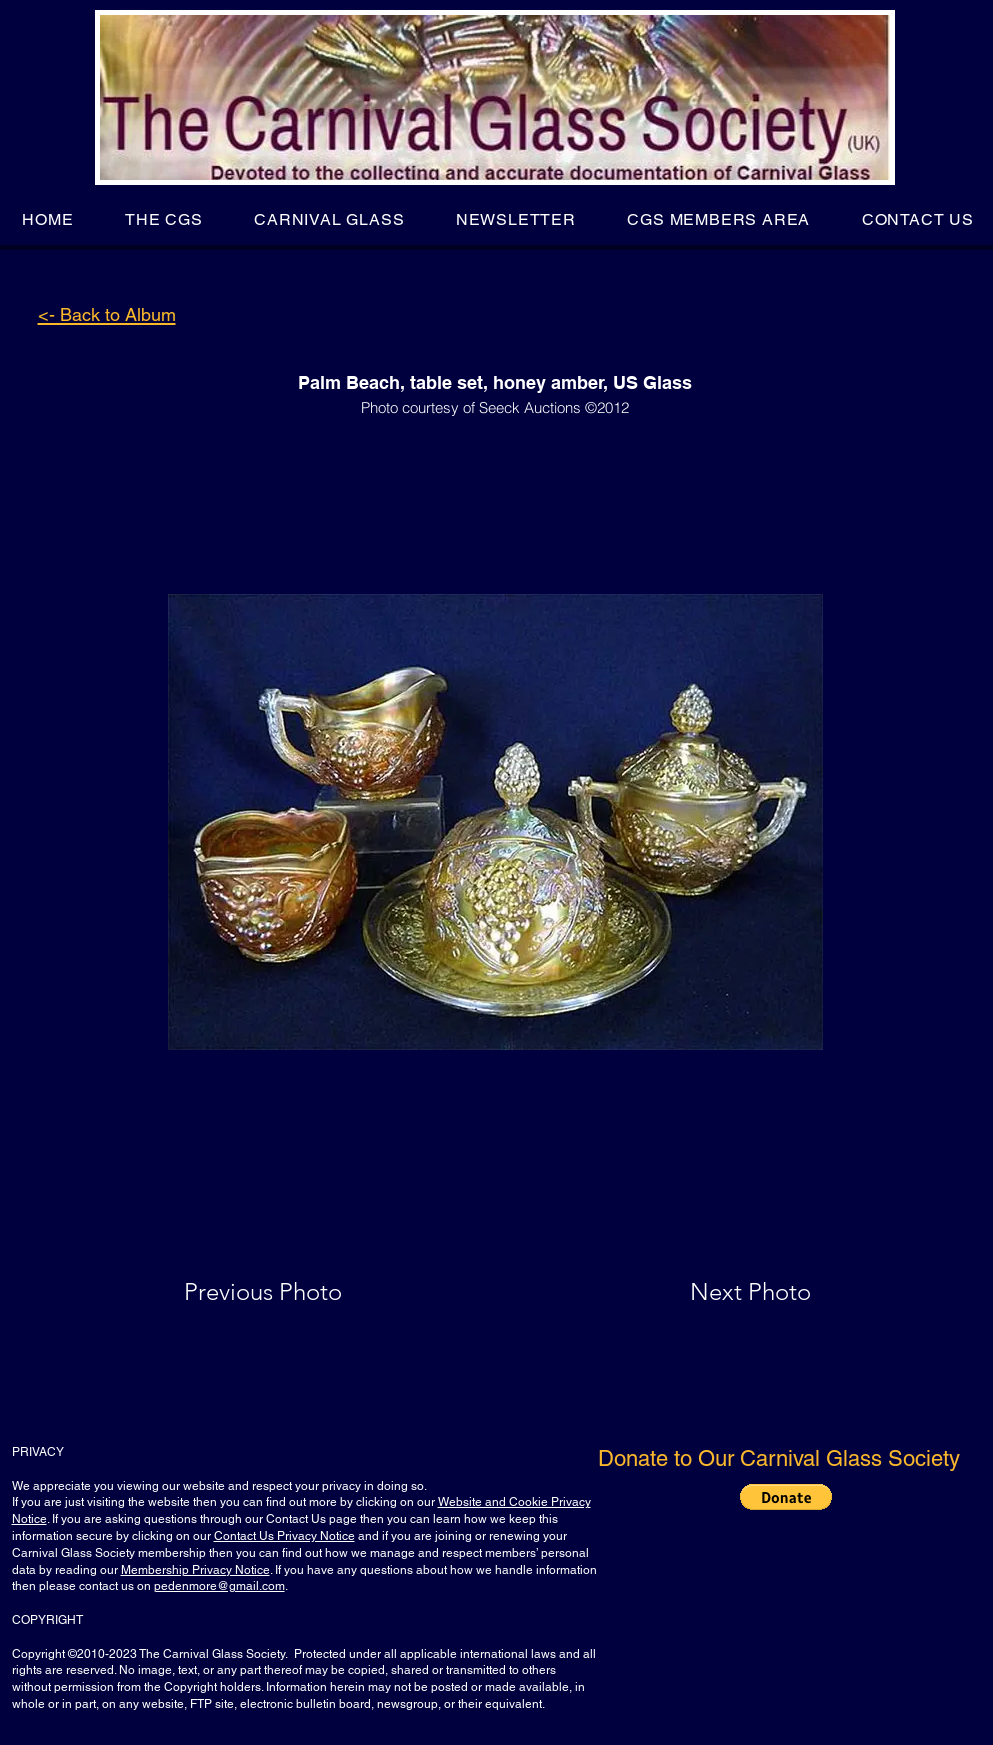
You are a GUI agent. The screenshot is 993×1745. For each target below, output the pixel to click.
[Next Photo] (711, 1292)
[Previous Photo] (291, 1292)
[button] (163, 219)
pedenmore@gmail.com (219, 1586)
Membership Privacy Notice (195, 1570)
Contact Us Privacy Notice (284, 1536)
